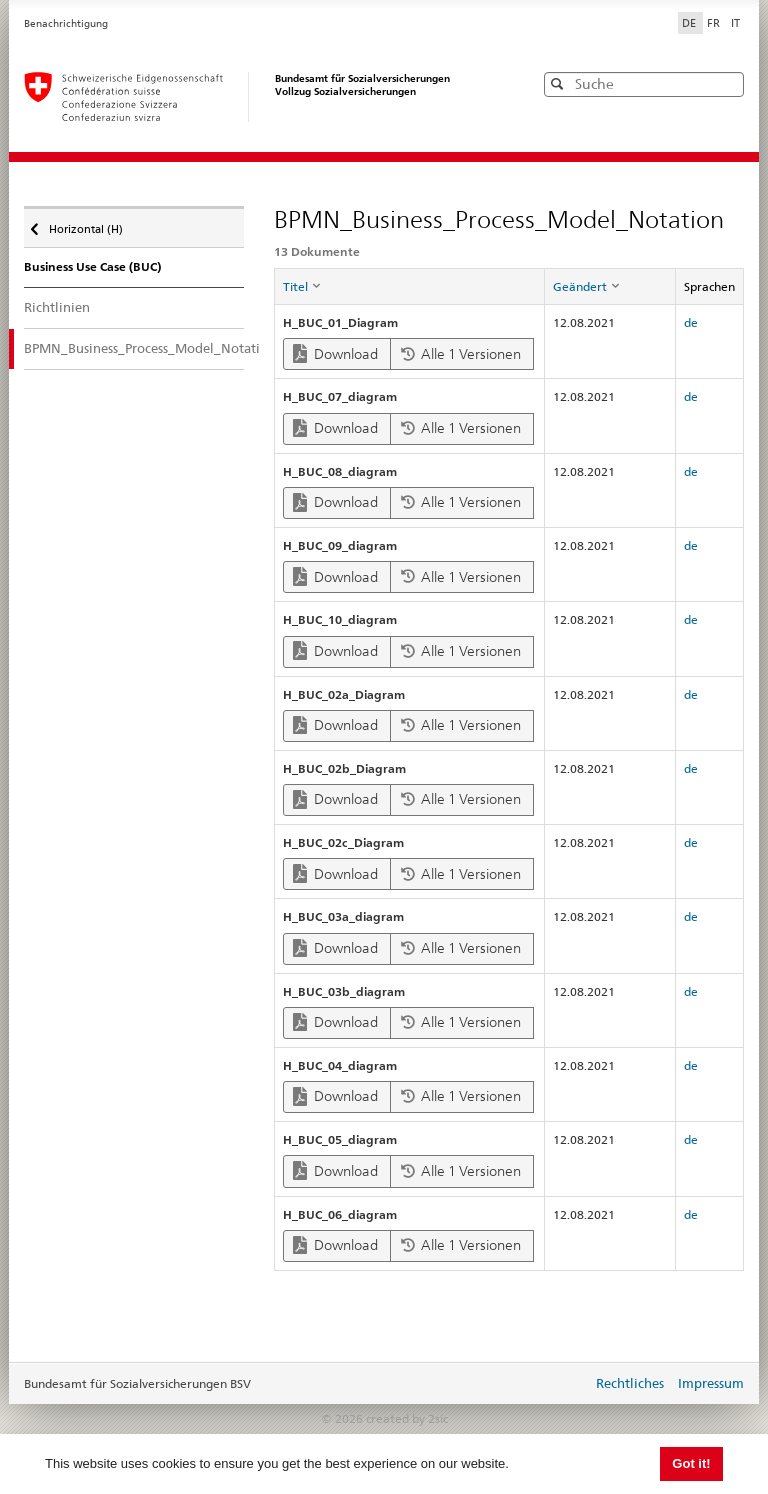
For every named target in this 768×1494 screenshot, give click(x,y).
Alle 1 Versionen (461, 354)
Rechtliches (630, 1383)
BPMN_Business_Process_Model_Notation (134, 348)
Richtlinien (57, 307)
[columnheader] (409, 287)
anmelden (562, 1385)
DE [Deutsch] (690, 23)
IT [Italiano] (735, 23)
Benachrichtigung (66, 23)
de (691, 322)
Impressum (711, 1383)
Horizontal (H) (84, 224)
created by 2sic (407, 1418)
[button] (727, 83)
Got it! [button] (691, 1463)
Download (335, 353)
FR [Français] (715, 23)
